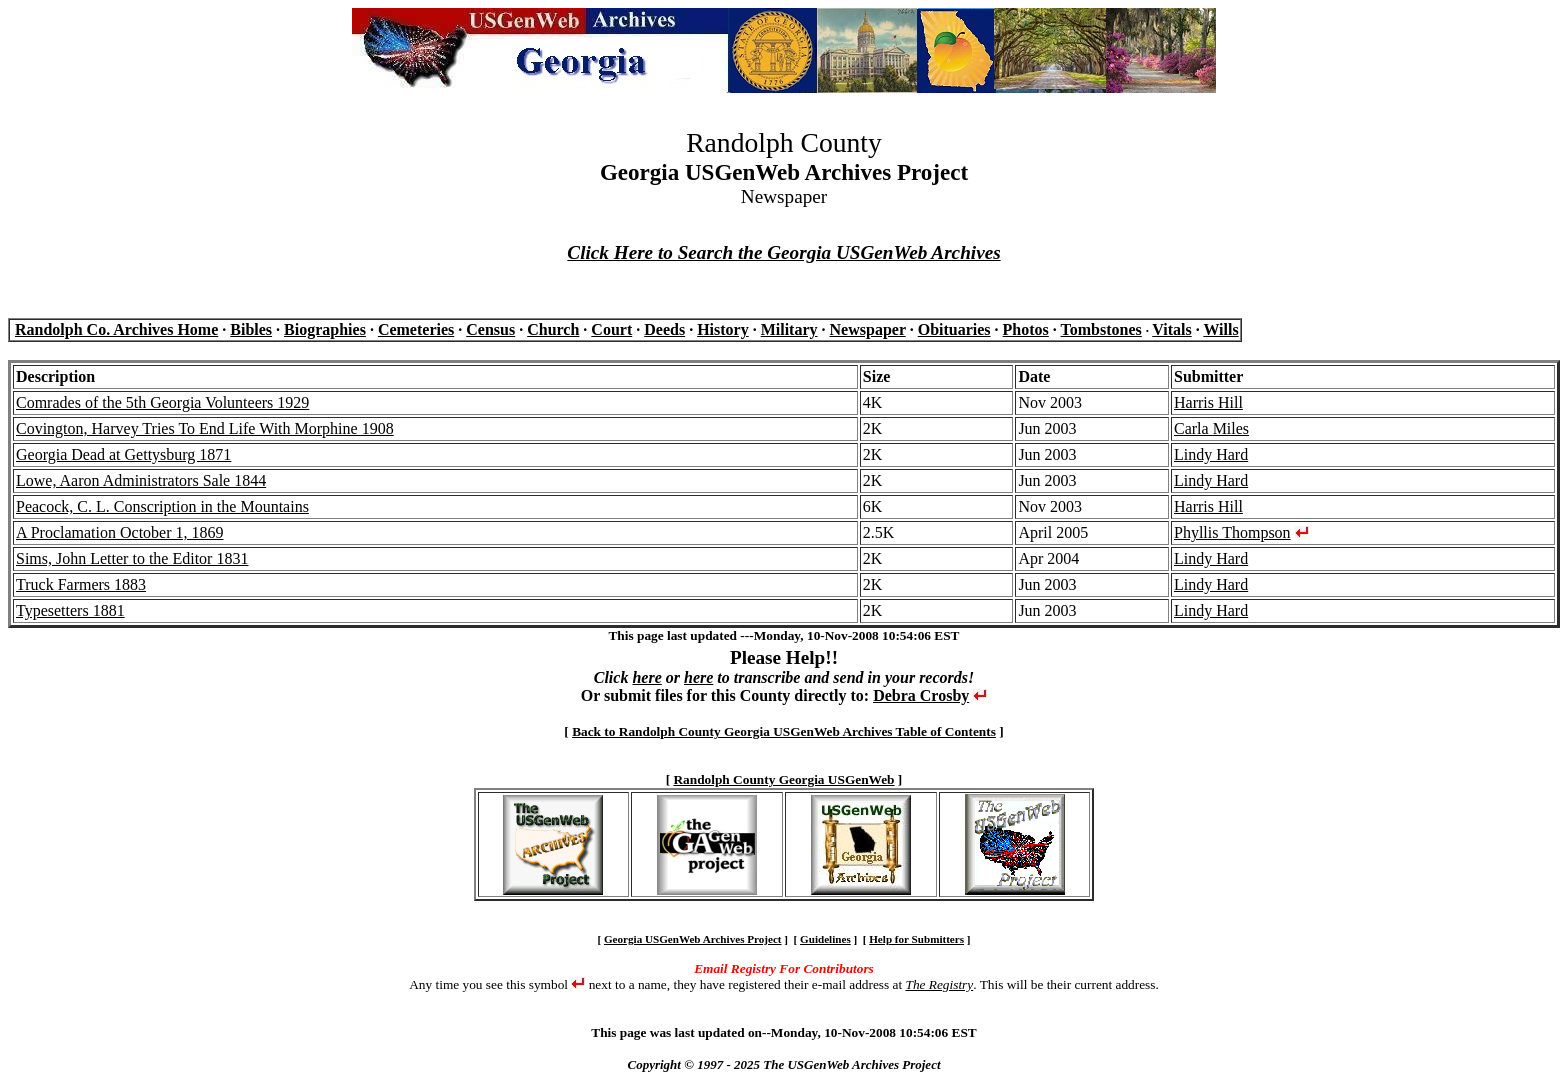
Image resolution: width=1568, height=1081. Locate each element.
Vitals (1171, 329)
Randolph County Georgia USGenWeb (783, 779)
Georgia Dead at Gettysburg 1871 (123, 454)
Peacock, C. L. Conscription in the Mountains (162, 506)
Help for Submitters (916, 939)
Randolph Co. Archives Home (116, 329)
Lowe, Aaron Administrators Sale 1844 (141, 480)
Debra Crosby (921, 695)
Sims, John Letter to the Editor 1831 (132, 558)
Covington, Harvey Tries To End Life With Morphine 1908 (205, 428)
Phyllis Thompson (1232, 532)
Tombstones (1101, 329)
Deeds (664, 329)
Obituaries (954, 329)
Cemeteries (416, 329)
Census (490, 329)
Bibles (251, 329)
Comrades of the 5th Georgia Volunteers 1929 (162, 402)
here (646, 677)
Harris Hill (1208, 402)
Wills (1220, 329)
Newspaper (868, 329)
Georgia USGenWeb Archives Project (693, 939)
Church (553, 329)
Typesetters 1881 (70, 610)
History (723, 329)
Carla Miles (1211, 428)
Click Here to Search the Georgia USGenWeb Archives (783, 252)
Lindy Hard (1211, 454)
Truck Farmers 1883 (81, 584)
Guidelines (825, 939)
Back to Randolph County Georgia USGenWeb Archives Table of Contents (784, 731)
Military (789, 329)
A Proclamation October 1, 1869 (120, 532)
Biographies (325, 329)
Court (611, 329)
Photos (1026, 329)
